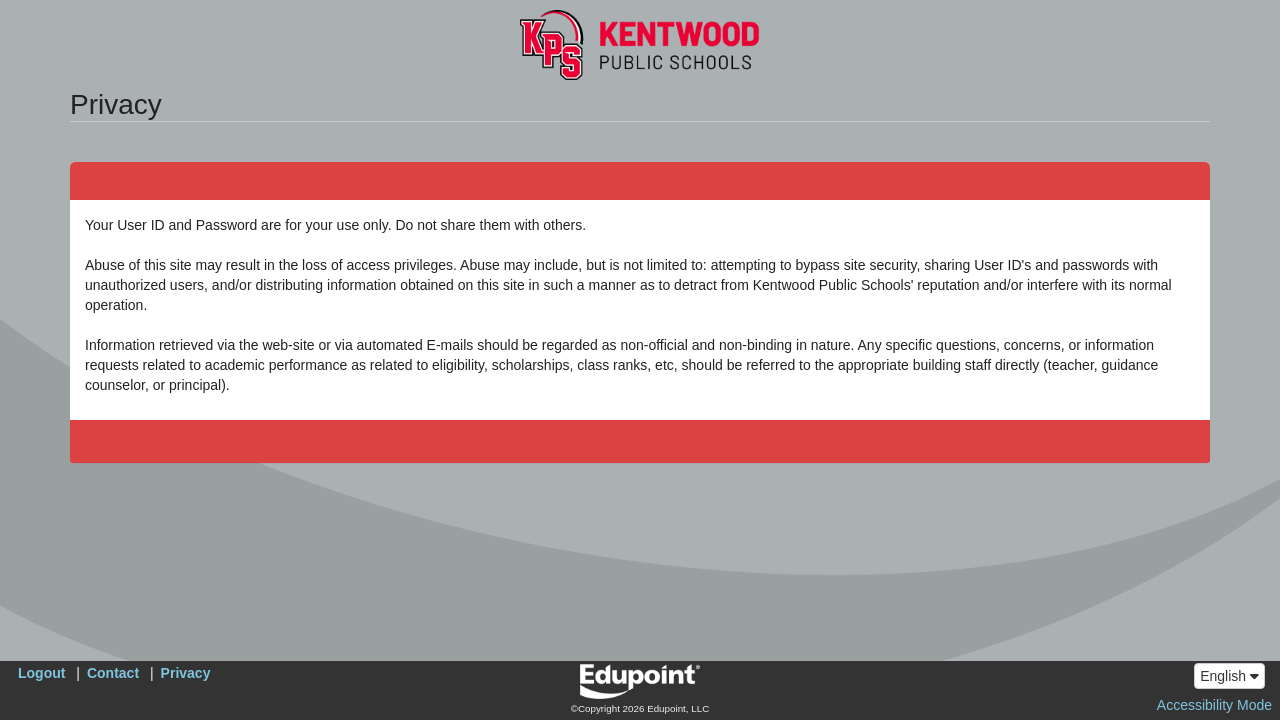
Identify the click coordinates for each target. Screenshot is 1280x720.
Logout (41, 673)
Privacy (186, 673)
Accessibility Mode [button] (1214, 705)
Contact (113, 673)
